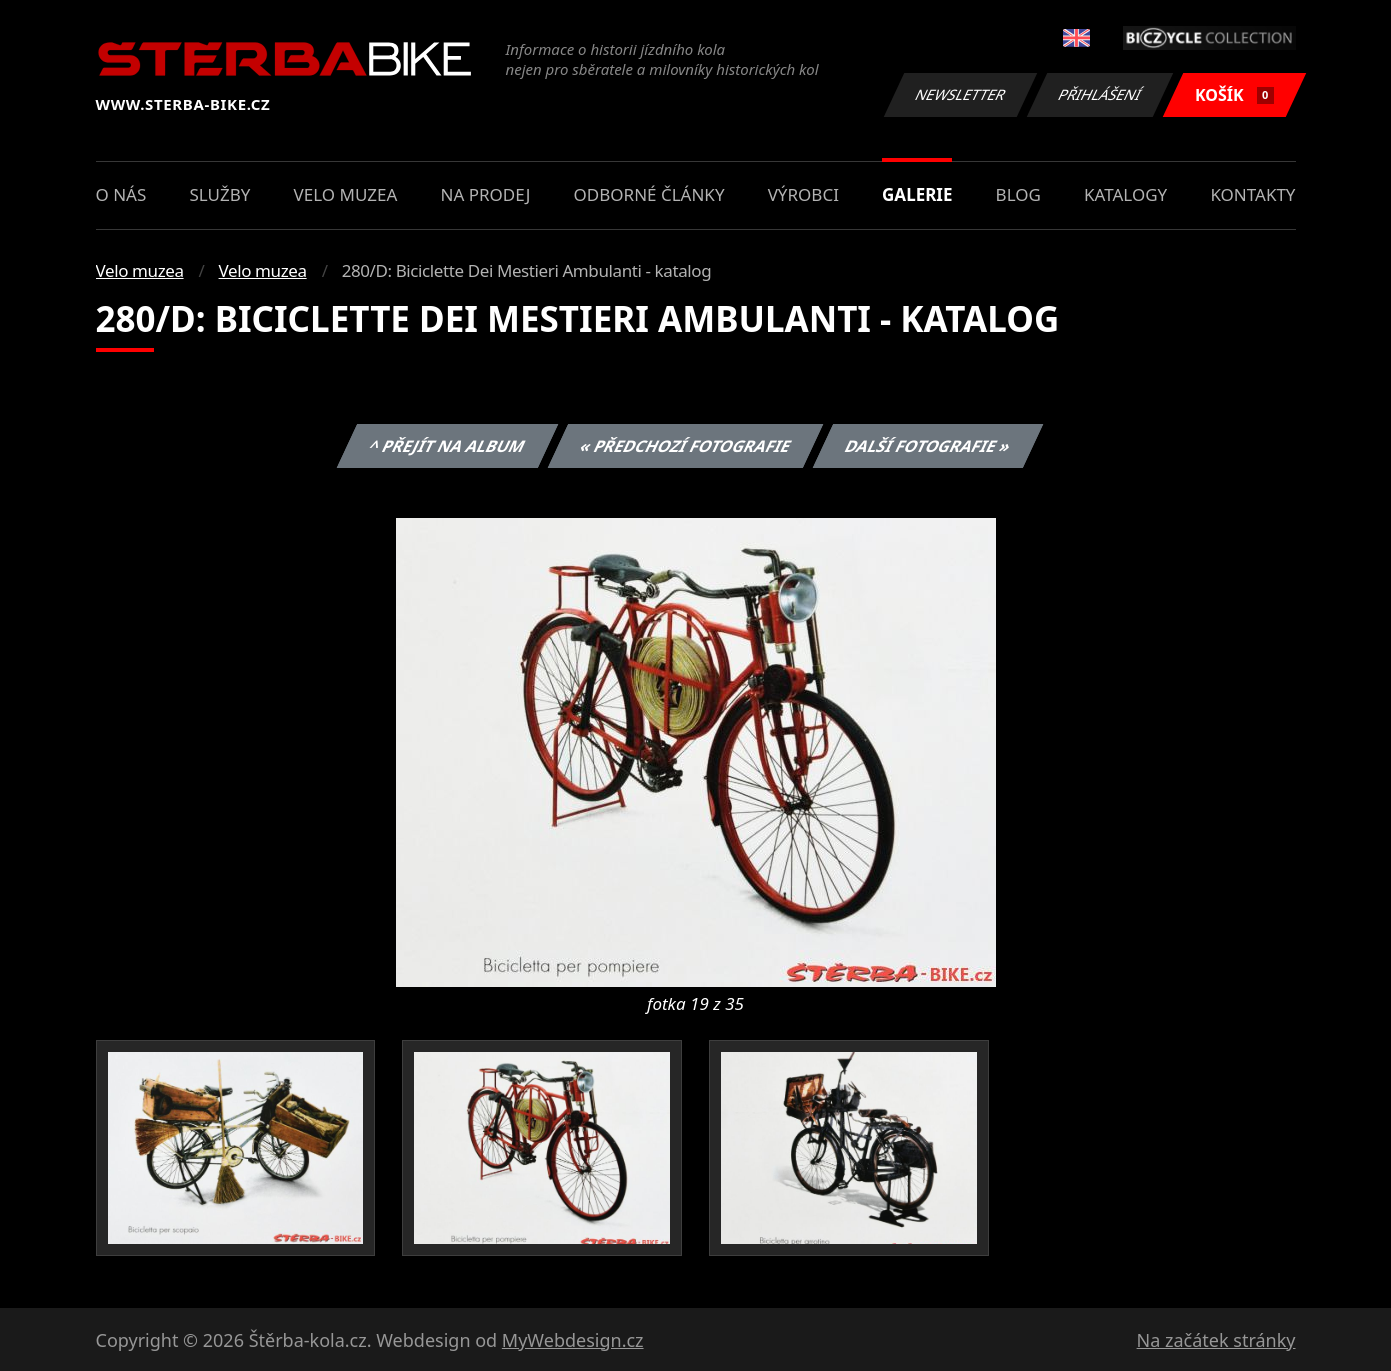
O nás (121, 194)
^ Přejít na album (447, 446)
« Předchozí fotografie (686, 446)
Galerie (917, 194)
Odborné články (649, 194)
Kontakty (1252, 194)
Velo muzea (346, 194)
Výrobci (803, 194)
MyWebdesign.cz (573, 1340)
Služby (219, 194)
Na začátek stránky (1216, 1340)
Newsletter (961, 94)
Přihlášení (1100, 94)
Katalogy (1125, 194)
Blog (1018, 194)
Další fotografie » (928, 446)
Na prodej (486, 194)
